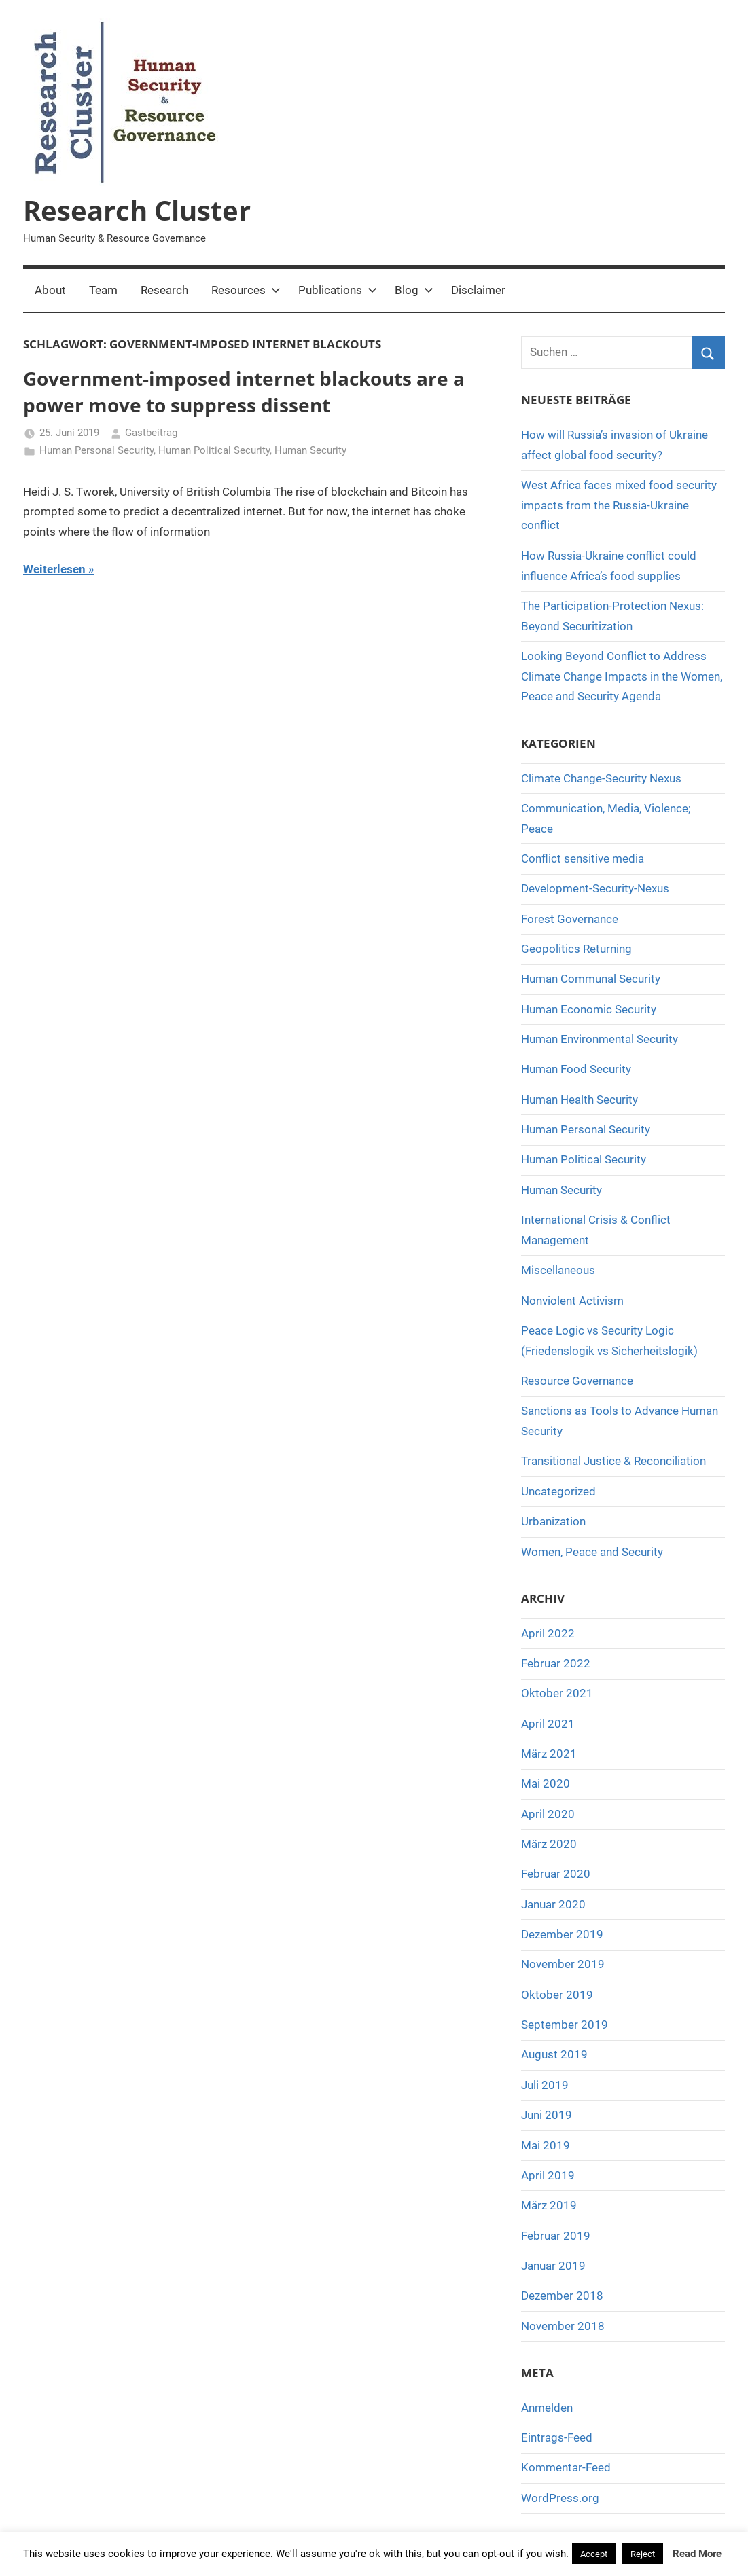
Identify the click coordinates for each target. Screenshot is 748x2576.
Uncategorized (558, 1491)
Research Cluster (137, 210)
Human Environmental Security (599, 1039)
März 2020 (549, 1844)
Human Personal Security (96, 450)
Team (103, 290)
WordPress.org (560, 2498)
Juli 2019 (545, 2085)
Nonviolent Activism (572, 1300)
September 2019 (564, 2024)
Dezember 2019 (562, 1934)
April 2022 (548, 1633)
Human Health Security (579, 1099)
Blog (414, 290)
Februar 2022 (555, 1663)
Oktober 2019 (557, 1994)
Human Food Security (576, 1069)
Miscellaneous (558, 1270)
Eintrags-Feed (556, 2437)
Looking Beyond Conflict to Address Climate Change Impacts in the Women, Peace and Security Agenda (621, 676)
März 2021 (549, 1753)
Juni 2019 (546, 2115)
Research (164, 290)
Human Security (310, 450)
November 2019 (563, 1964)
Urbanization (553, 1521)
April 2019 (548, 2175)
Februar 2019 (555, 2236)
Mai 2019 (545, 2145)
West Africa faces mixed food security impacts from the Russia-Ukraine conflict (619, 505)
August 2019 (554, 2054)
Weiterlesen (54, 569)
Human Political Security (214, 450)
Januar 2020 (553, 1904)
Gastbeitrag (151, 433)
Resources (246, 290)
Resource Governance (577, 1380)
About (50, 290)
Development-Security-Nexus (595, 888)
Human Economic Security (588, 1009)
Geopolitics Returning (576, 949)
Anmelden (547, 2407)
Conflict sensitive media (582, 858)
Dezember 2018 (562, 2295)
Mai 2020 (545, 1783)
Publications (337, 290)
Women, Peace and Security (592, 1552)
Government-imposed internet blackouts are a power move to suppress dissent (244, 391)
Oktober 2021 (557, 1693)
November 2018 (563, 2326)
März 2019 (549, 2205)
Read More (697, 2553)
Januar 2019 (553, 2265)
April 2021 (548, 1723)
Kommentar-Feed (566, 2467)
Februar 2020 (555, 1874)
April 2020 (548, 1814)
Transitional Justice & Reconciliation (613, 1461)
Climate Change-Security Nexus (601, 778)
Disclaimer (478, 290)
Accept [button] (593, 2554)
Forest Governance (569, 919)
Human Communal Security (590, 978)
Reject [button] (642, 2554)
